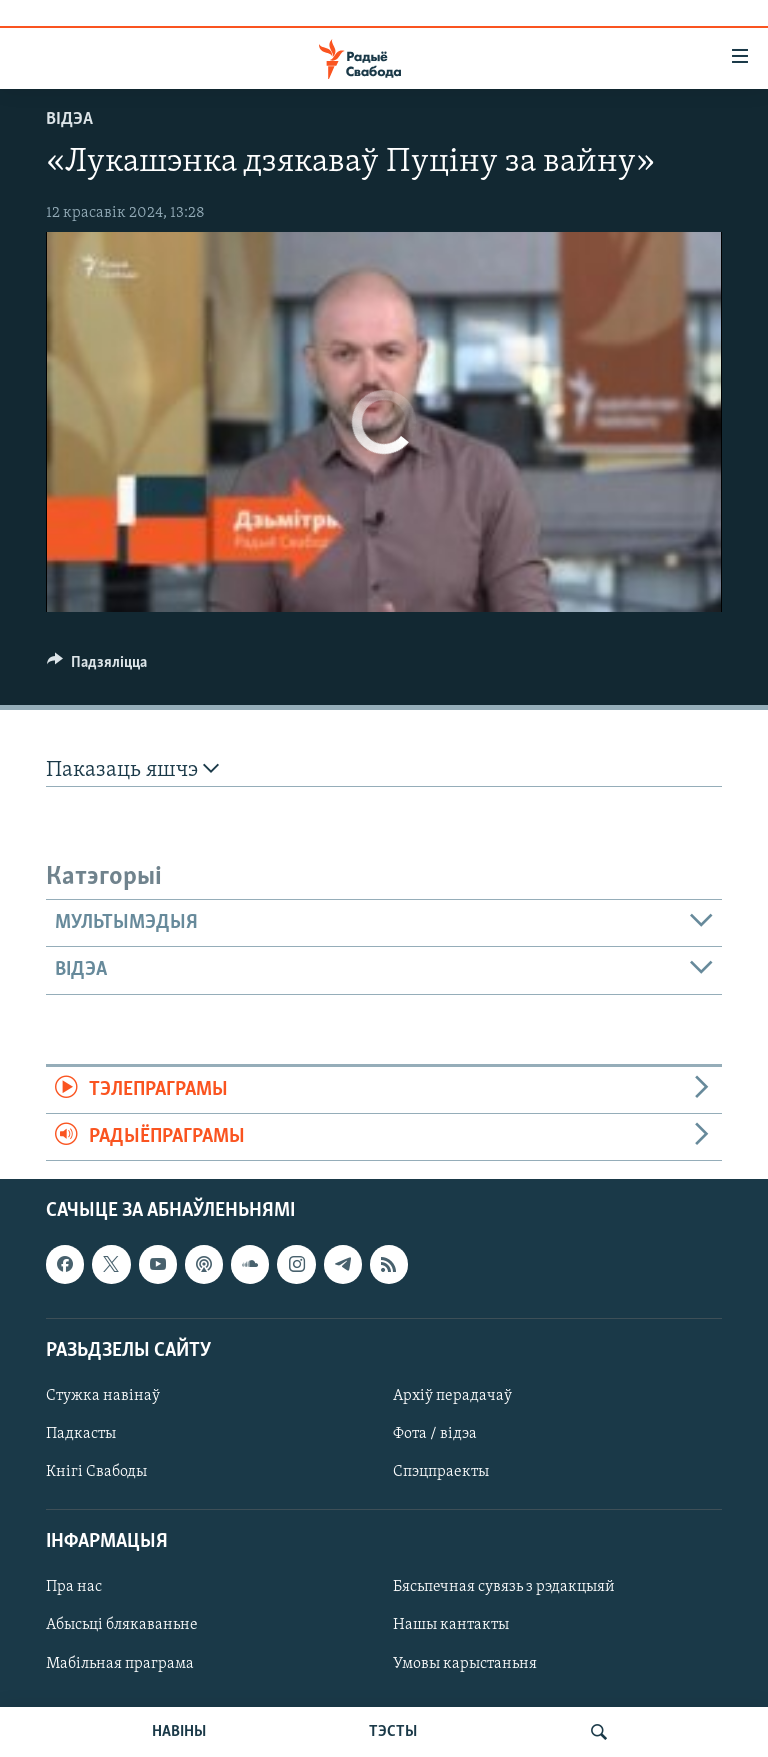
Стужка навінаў (103, 1396)
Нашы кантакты (451, 1626)
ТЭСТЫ (393, 1732)
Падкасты (81, 1434)
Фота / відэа (435, 1434)
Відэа (69, 119)
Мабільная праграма (120, 1664)
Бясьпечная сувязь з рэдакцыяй (504, 1588)
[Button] (97, 667)
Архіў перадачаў (452, 1396)
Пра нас (74, 1588)
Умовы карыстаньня (465, 1664)
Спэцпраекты (441, 1472)
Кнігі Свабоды (96, 1472)
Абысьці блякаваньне (122, 1626)
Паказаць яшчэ (132, 769)
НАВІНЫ (179, 1732)
